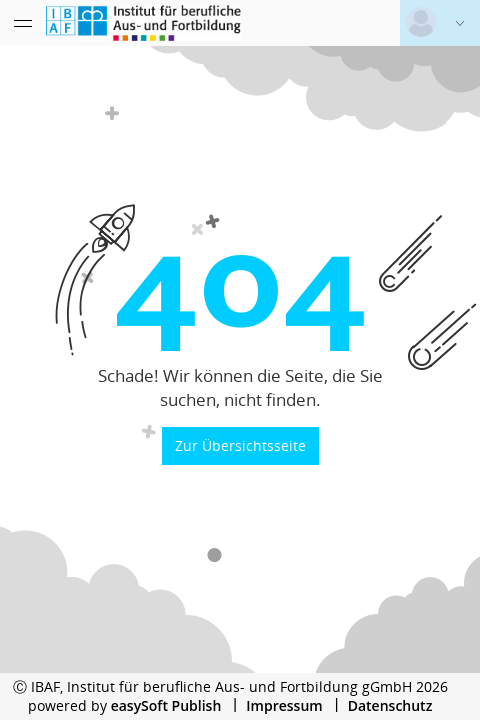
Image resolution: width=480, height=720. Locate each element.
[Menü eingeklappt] (23, 23)
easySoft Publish (166, 705)
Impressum (284, 705)
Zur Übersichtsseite (240, 445)
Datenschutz (390, 705)
